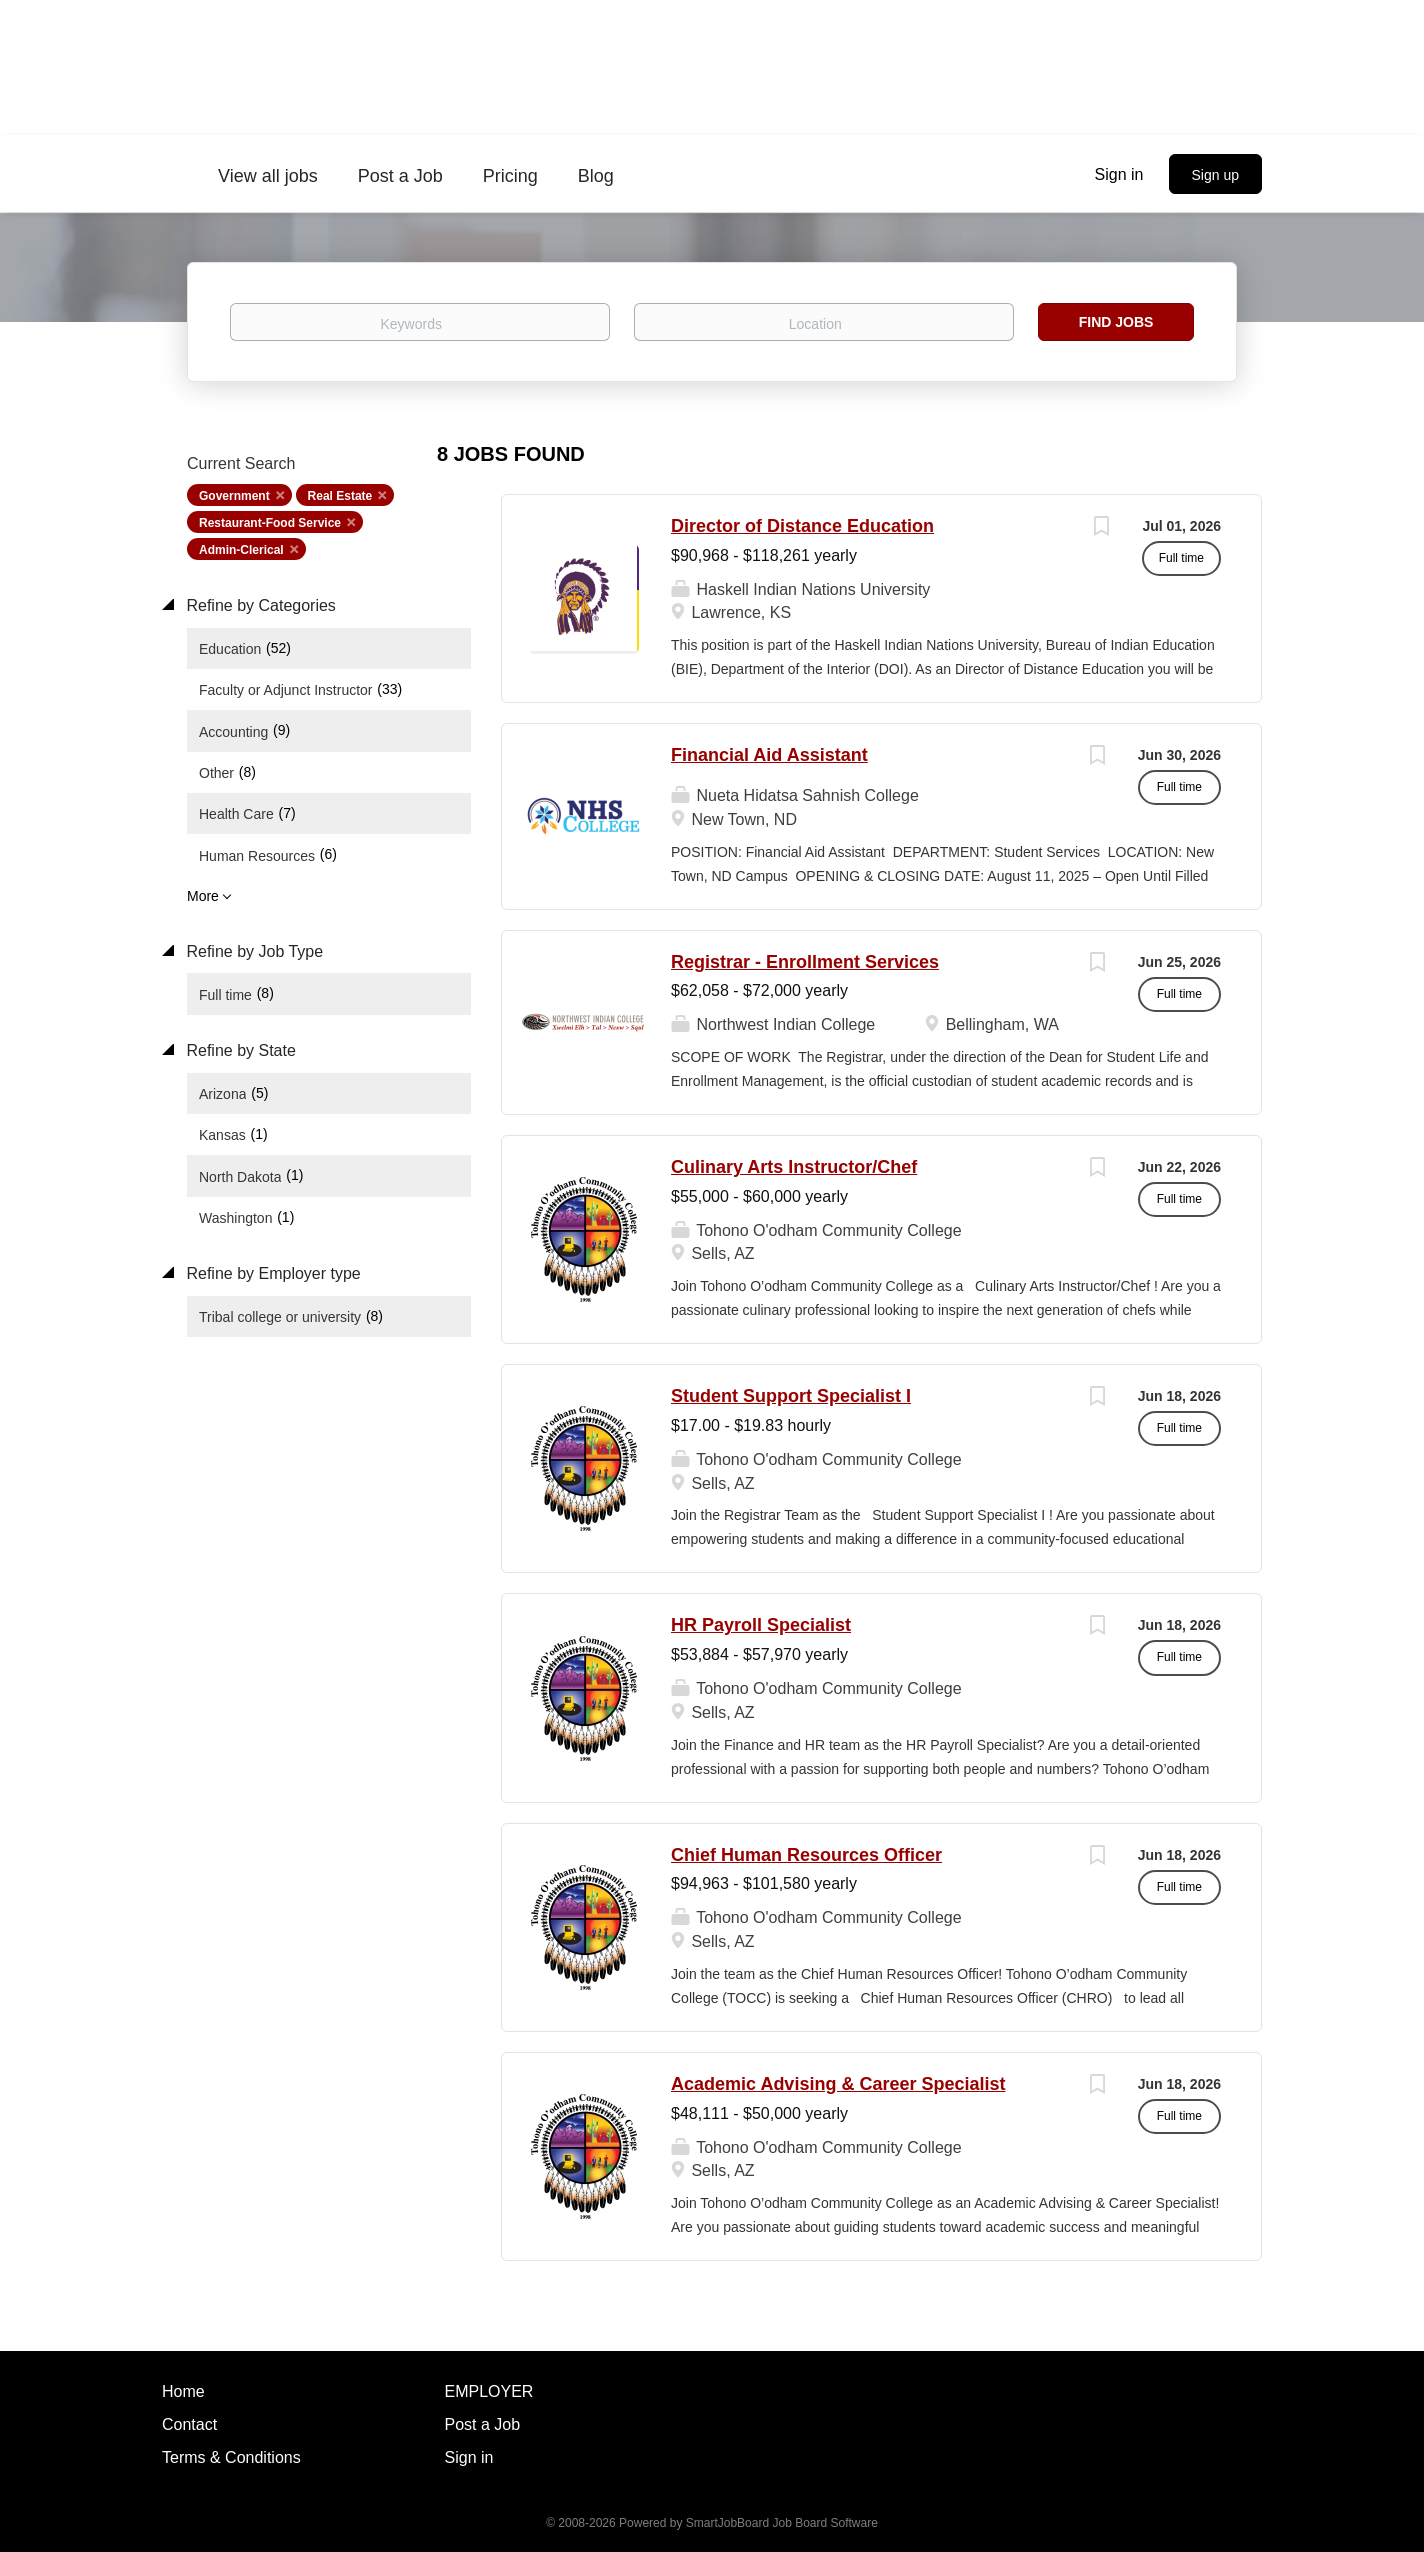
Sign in (1119, 174)
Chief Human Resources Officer (806, 1855)
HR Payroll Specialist (761, 1625)
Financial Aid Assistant (769, 755)
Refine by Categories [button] (259, 605)
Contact (189, 2424)
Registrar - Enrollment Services (805, 962)
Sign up (1215, 175)
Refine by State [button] (239, 1050)
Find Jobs (1116, 322)
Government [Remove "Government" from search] (234, 496)
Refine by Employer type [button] (271, 1273)
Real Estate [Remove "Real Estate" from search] (340, 496)
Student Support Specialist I (791, 1396)
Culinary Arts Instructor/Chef (794, 1167)
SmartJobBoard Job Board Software (782, 2523)
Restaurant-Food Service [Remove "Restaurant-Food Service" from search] (270, 523)
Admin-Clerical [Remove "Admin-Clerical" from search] (241, 550)
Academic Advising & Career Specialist (838, 2084)
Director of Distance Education (802, 526)
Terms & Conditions (231, 2457)
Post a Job (483, 2424)
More (203, 896)
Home (183, 2391)
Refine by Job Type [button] (252, 951)
